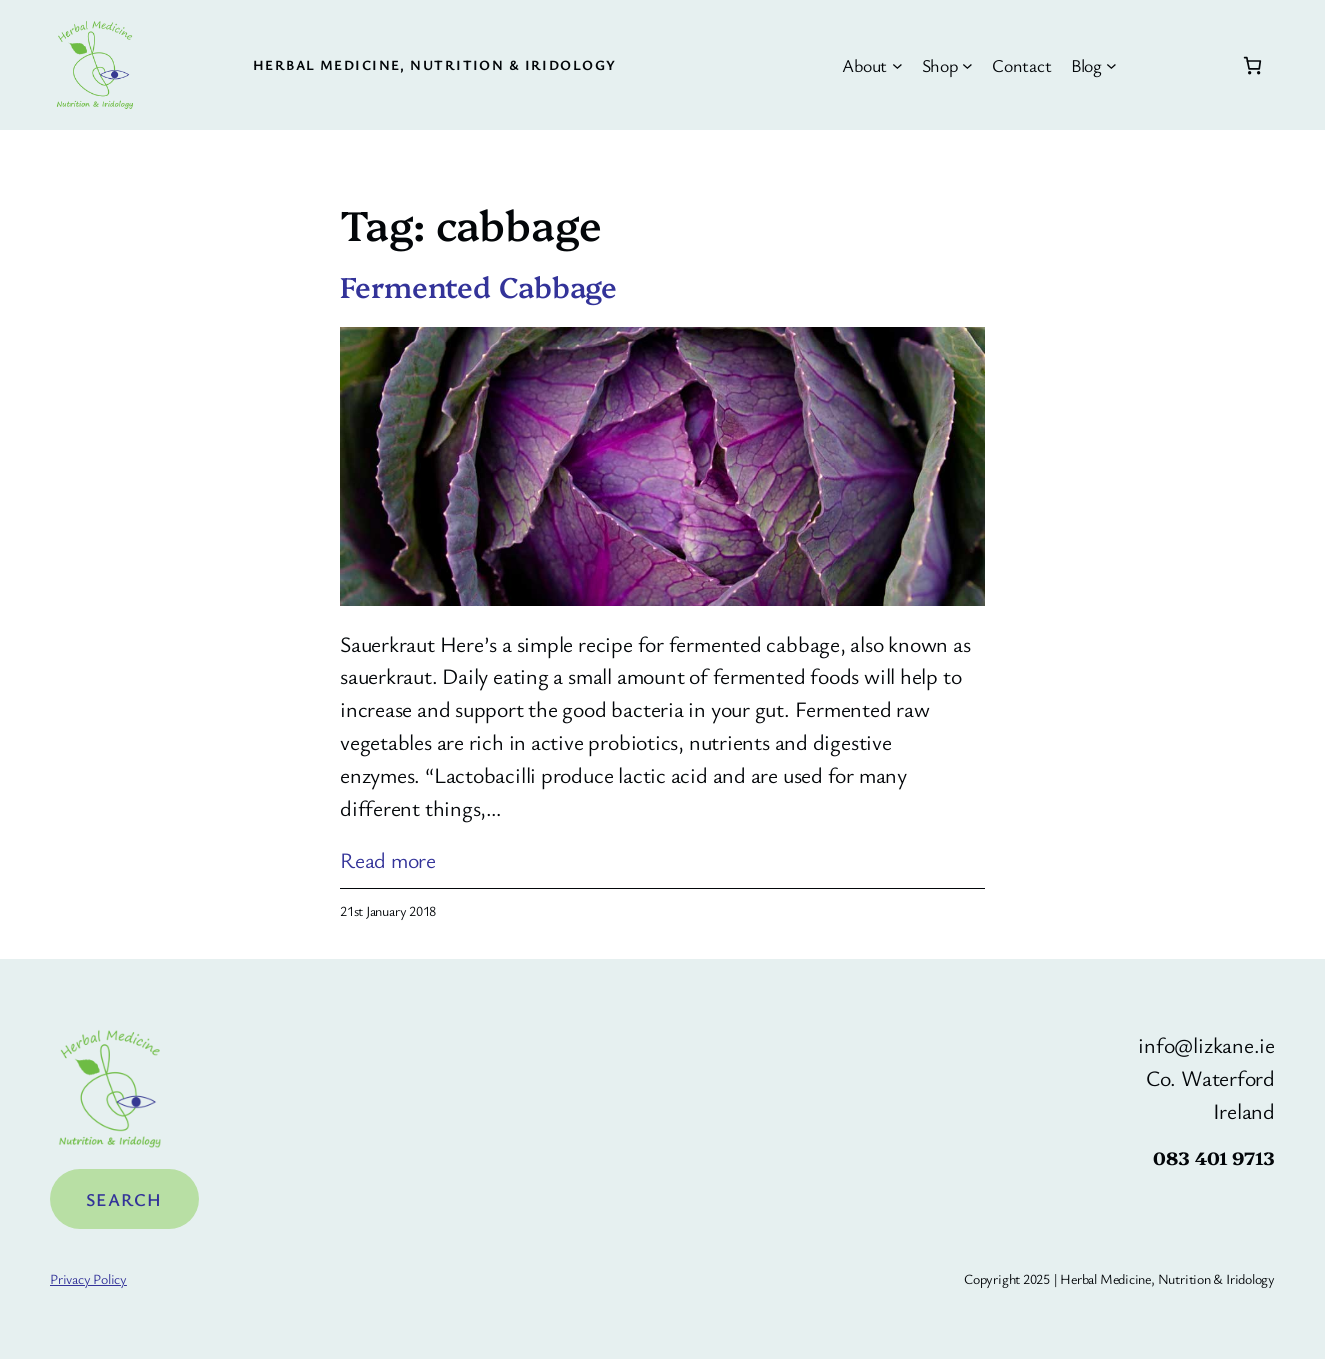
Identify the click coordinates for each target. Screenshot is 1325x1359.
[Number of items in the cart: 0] (1252, 65)
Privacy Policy (88, 1278)
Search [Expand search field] (124, 1199)
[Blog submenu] (1111, 65)
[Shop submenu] (967, 65)
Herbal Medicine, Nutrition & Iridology (435, 64)
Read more (388, 860)
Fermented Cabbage (478, 286)
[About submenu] (897, 65)
